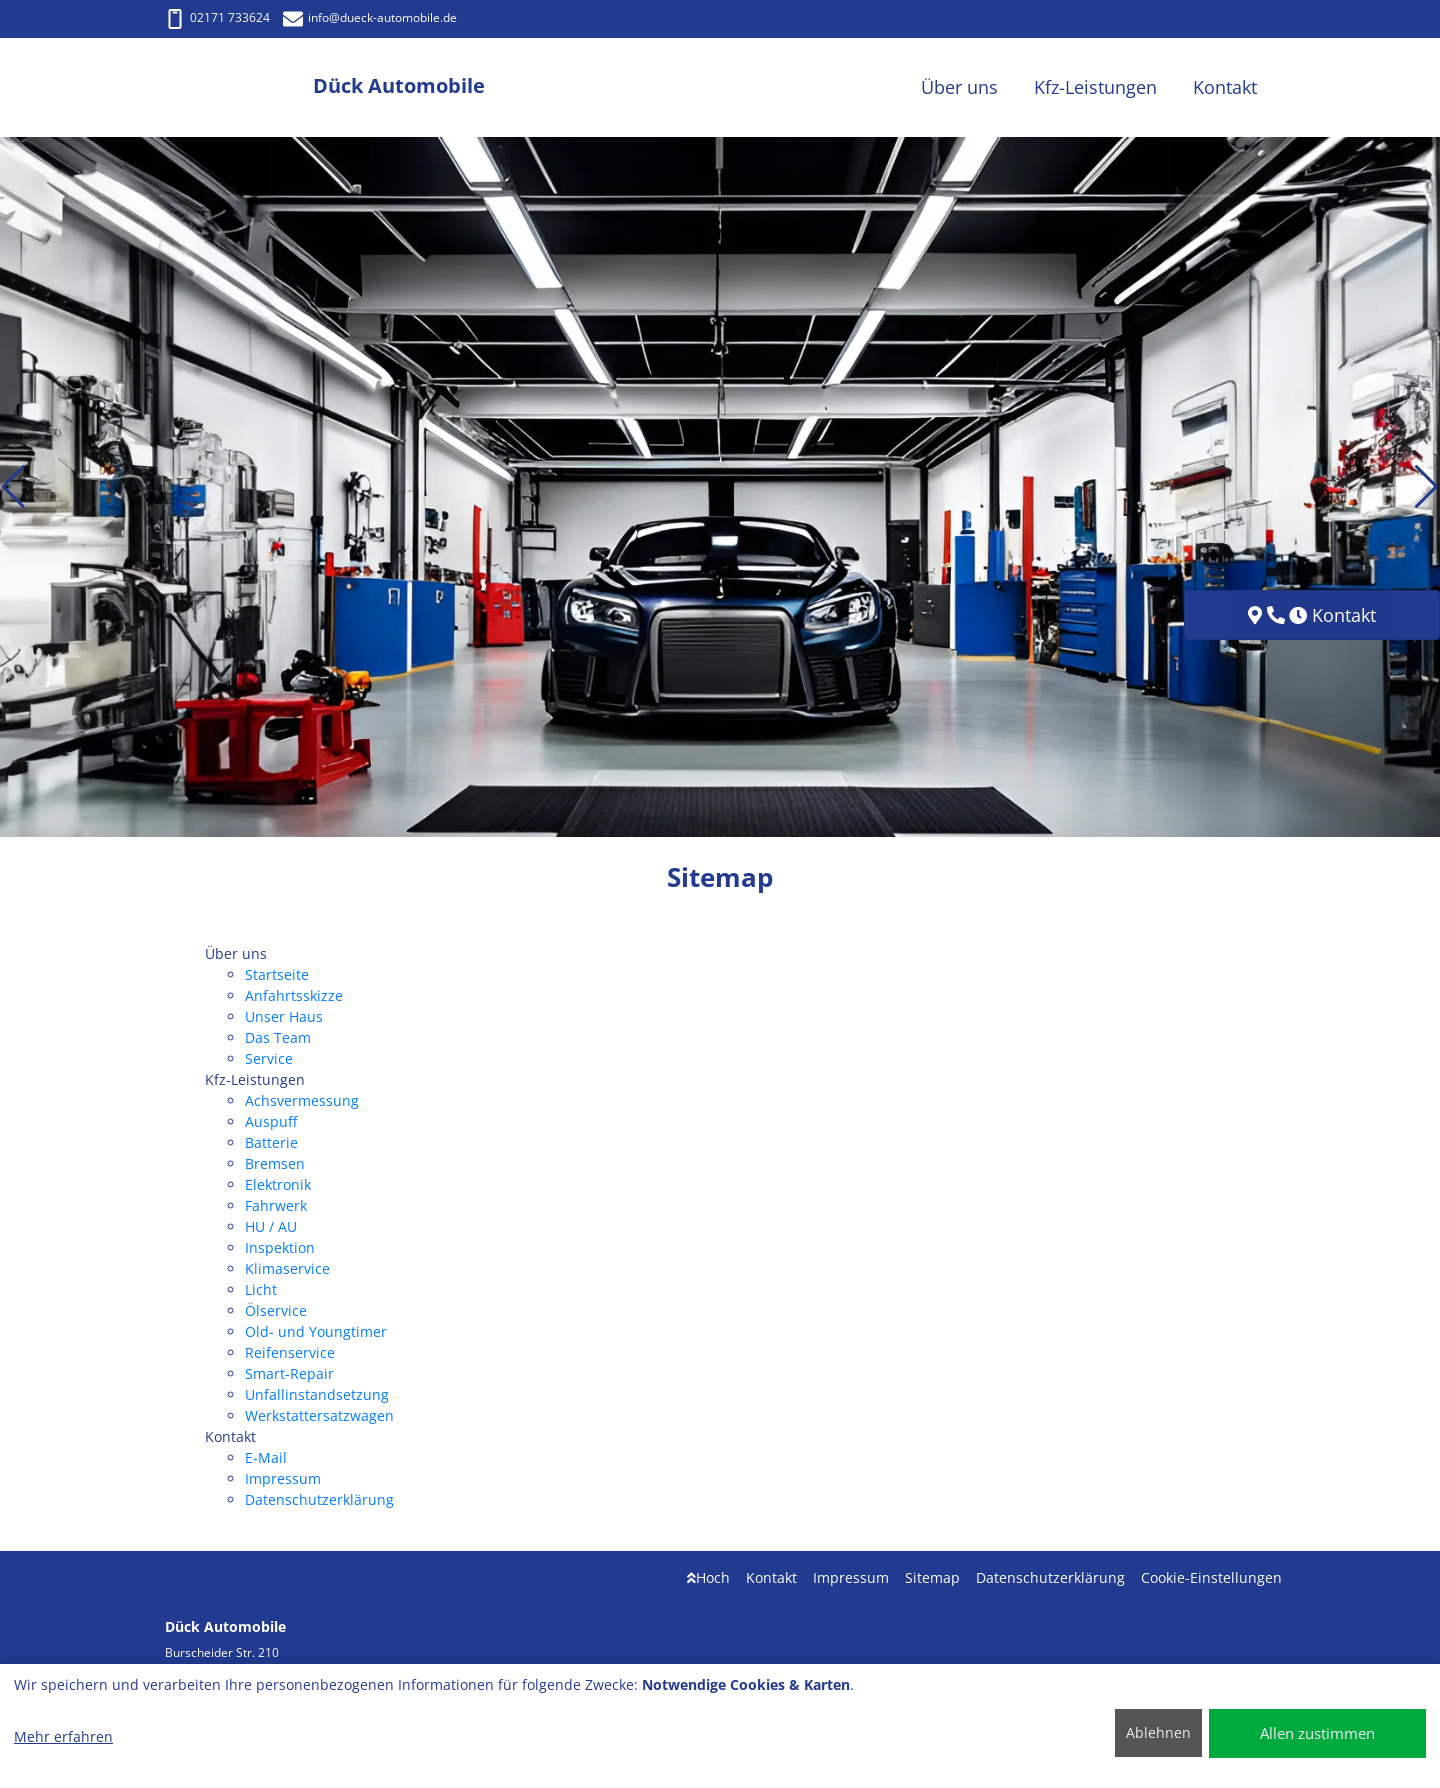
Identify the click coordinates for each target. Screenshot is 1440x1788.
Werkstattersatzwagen (319, 1415)
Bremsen (275, 1163)
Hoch (708, 1577)
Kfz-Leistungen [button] (1095, 87)
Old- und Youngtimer (316, 1331)
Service (269, 1058)
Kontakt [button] (1225, 87)
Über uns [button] (959, 87)
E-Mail (266, 1457)
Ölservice (276, 1310)
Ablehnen (1158, 1732)
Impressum (283, 1478)
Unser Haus (284, 1016)
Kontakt (771, 1577)
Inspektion (280, 1247)
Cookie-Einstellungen (1211, 1577)
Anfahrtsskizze (294, 995)
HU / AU (271, 1226)
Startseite (277, 974)
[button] (13, 487)
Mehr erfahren (63, 1736)
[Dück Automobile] (239, 87)
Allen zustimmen (1317, 1733)
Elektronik (278, 1184)
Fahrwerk (276, 1205)
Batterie (271, 1142)
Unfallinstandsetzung (317, 1394)
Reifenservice (290, 1352)
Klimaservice (287, 1268)
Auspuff (271, 1121)
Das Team (278, 1037)
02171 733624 (217, 17)
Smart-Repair (289, 1373)
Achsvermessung (302, 1100)
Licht (261, 1289)
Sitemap (932, 1577)
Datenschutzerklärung (319, 1499)
